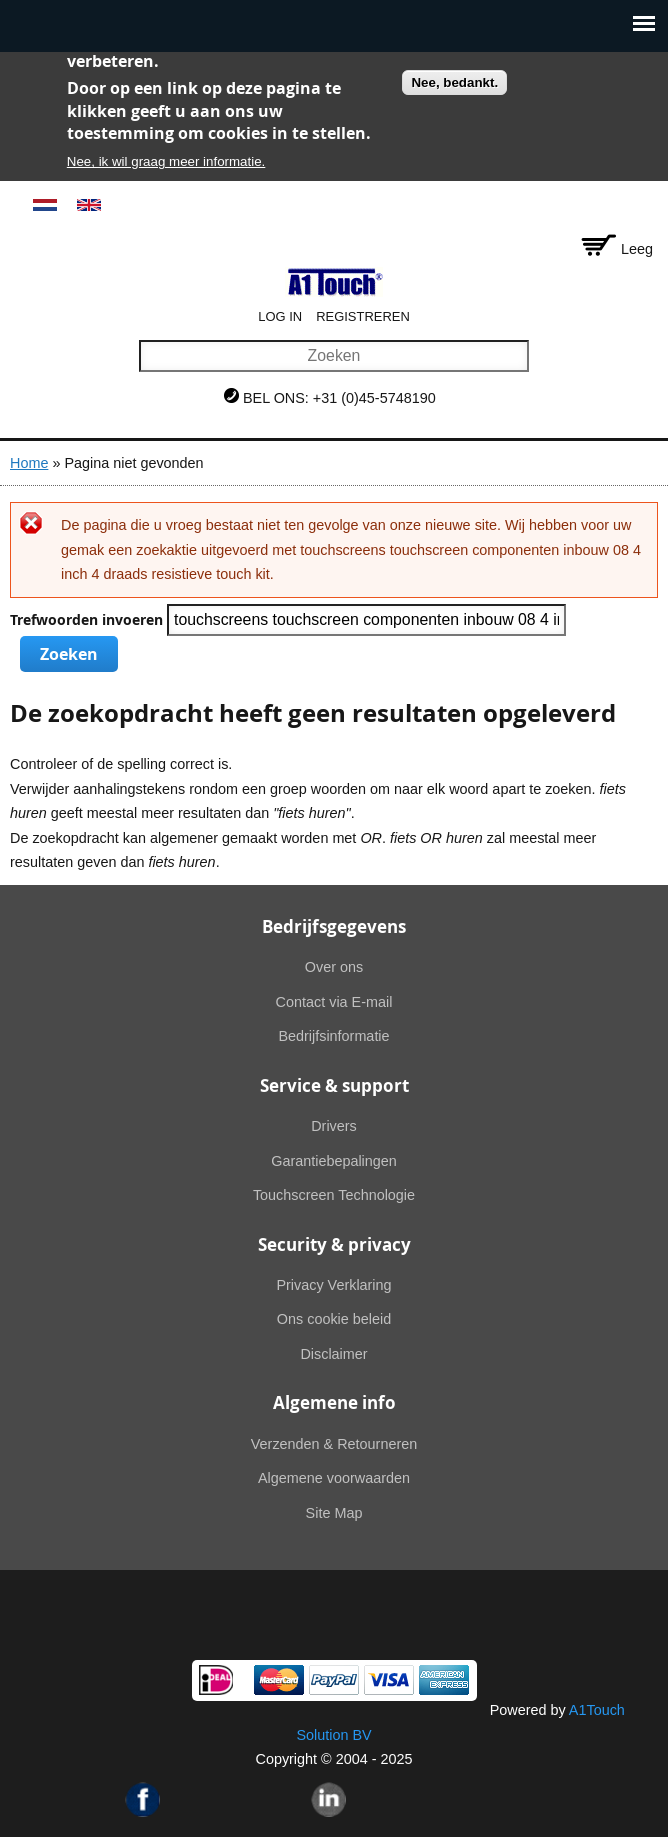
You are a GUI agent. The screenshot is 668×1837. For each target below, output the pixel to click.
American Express (444, 1680)
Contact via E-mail (334, 1002)
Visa (389, 1680)
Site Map (334, 1513)
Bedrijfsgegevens (334, 926)
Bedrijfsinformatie (333, 1036)
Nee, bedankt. (454, 82)
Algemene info (334, 1402)
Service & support (334, 1085)
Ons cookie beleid (334, 1319)
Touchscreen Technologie (334, 1195)
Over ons (334, 967)
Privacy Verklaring (333, 1285)
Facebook (143, 1799)
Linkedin (329, 1799)
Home (29, 463)
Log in (280, 316)
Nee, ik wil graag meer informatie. (166, 161)
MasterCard (279, 1680)
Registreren (363, 316)
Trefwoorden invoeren (88, 620)
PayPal (334, 1680)
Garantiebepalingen (334, 1161)
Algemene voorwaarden (334, 1478)
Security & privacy (334, 1244)
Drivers (334, 1126)
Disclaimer (333, 1354)
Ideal (216, 1680)
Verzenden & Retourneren (334, 1444)
